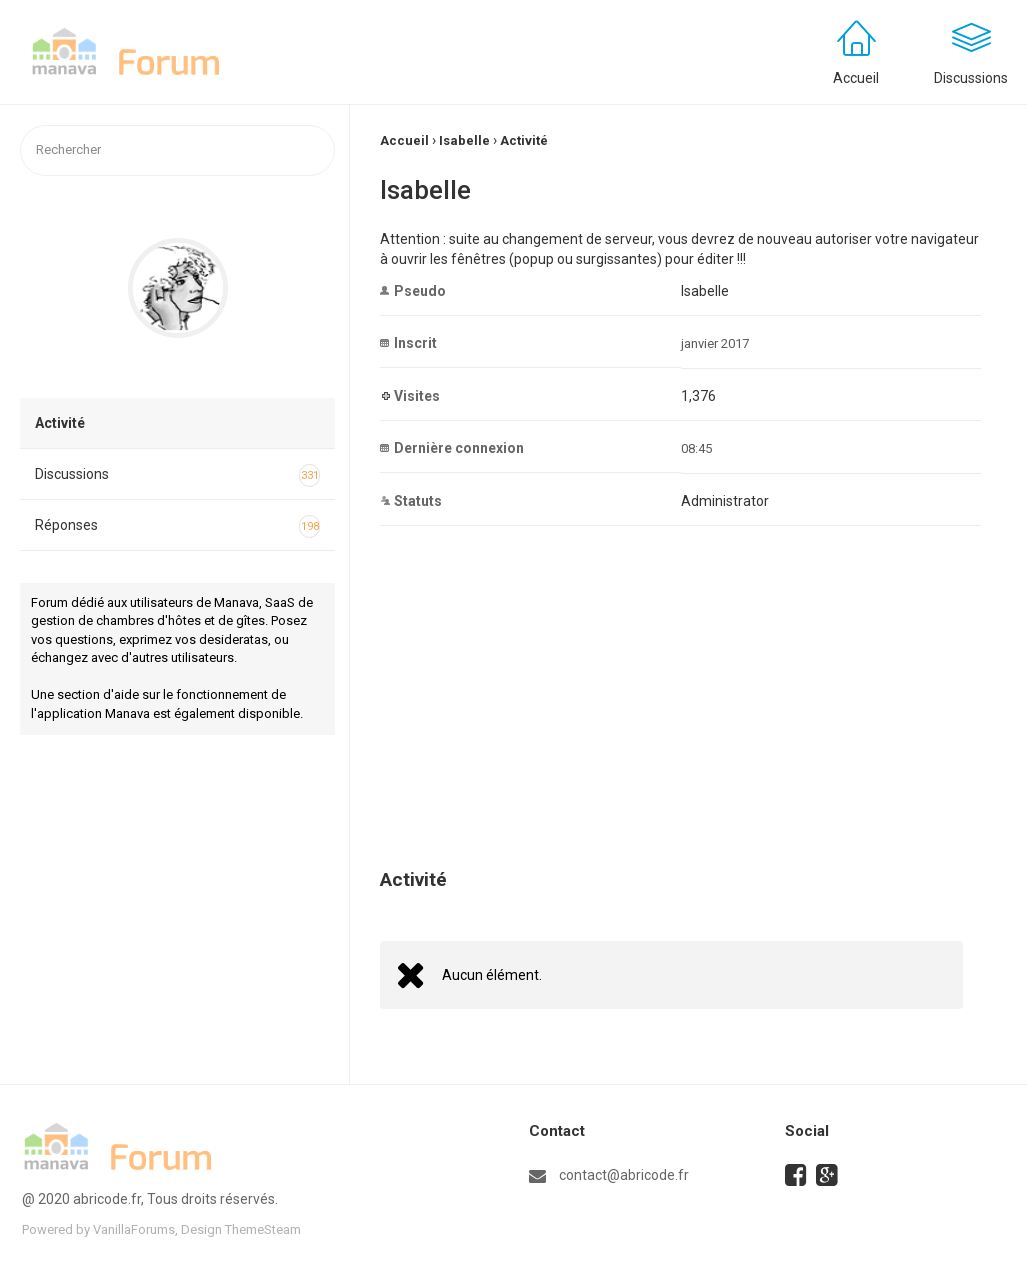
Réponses (177, 527)
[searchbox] (177, 150)
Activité (60, 423)
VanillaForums (134, 1229)
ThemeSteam (263, 1229)
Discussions (177, 476)
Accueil (856, 78)
